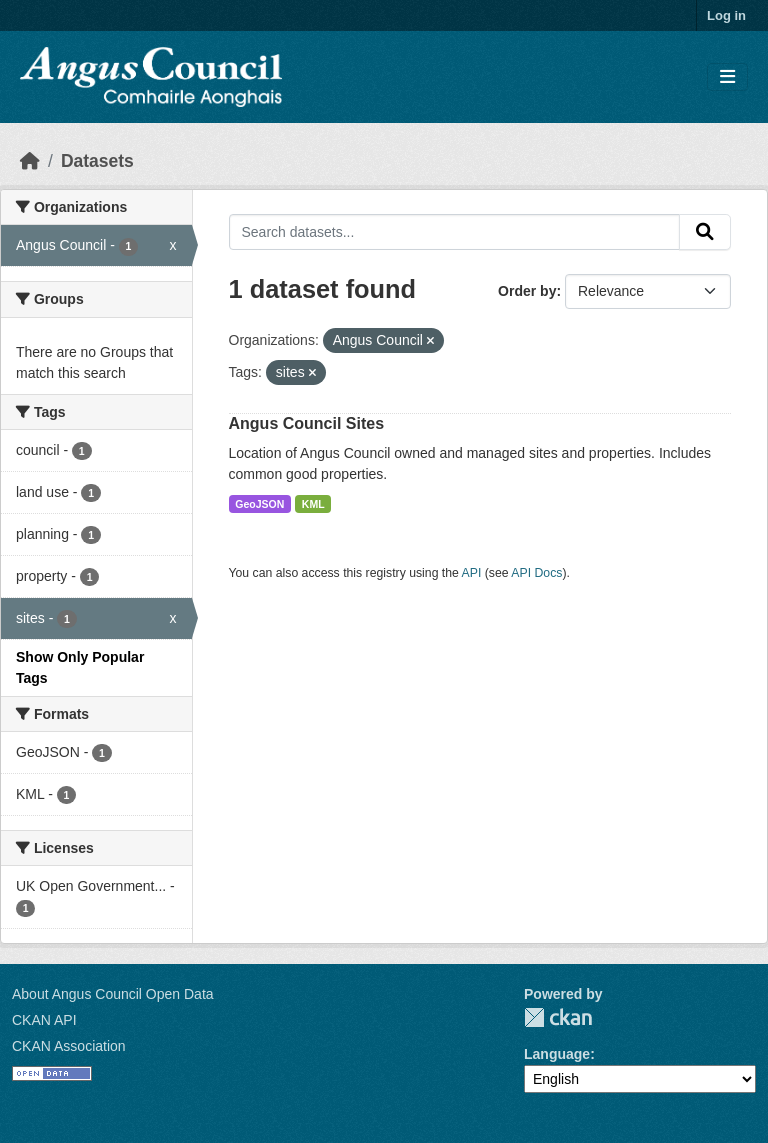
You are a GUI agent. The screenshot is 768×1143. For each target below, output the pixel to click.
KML (313, 504)
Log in (726, 15)
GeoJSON (259, 504)
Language (557, 1054)
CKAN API (44, 1020)
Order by (527, 291)
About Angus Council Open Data (113, 994)
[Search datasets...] (455, 232)
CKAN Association (69, 1046)
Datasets (97, 161)
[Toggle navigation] (727, 77)
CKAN (558, 1017)
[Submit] (705, 232)
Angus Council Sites (307, 423)
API (472, 573)
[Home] (30, 161)
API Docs (536, 573)
